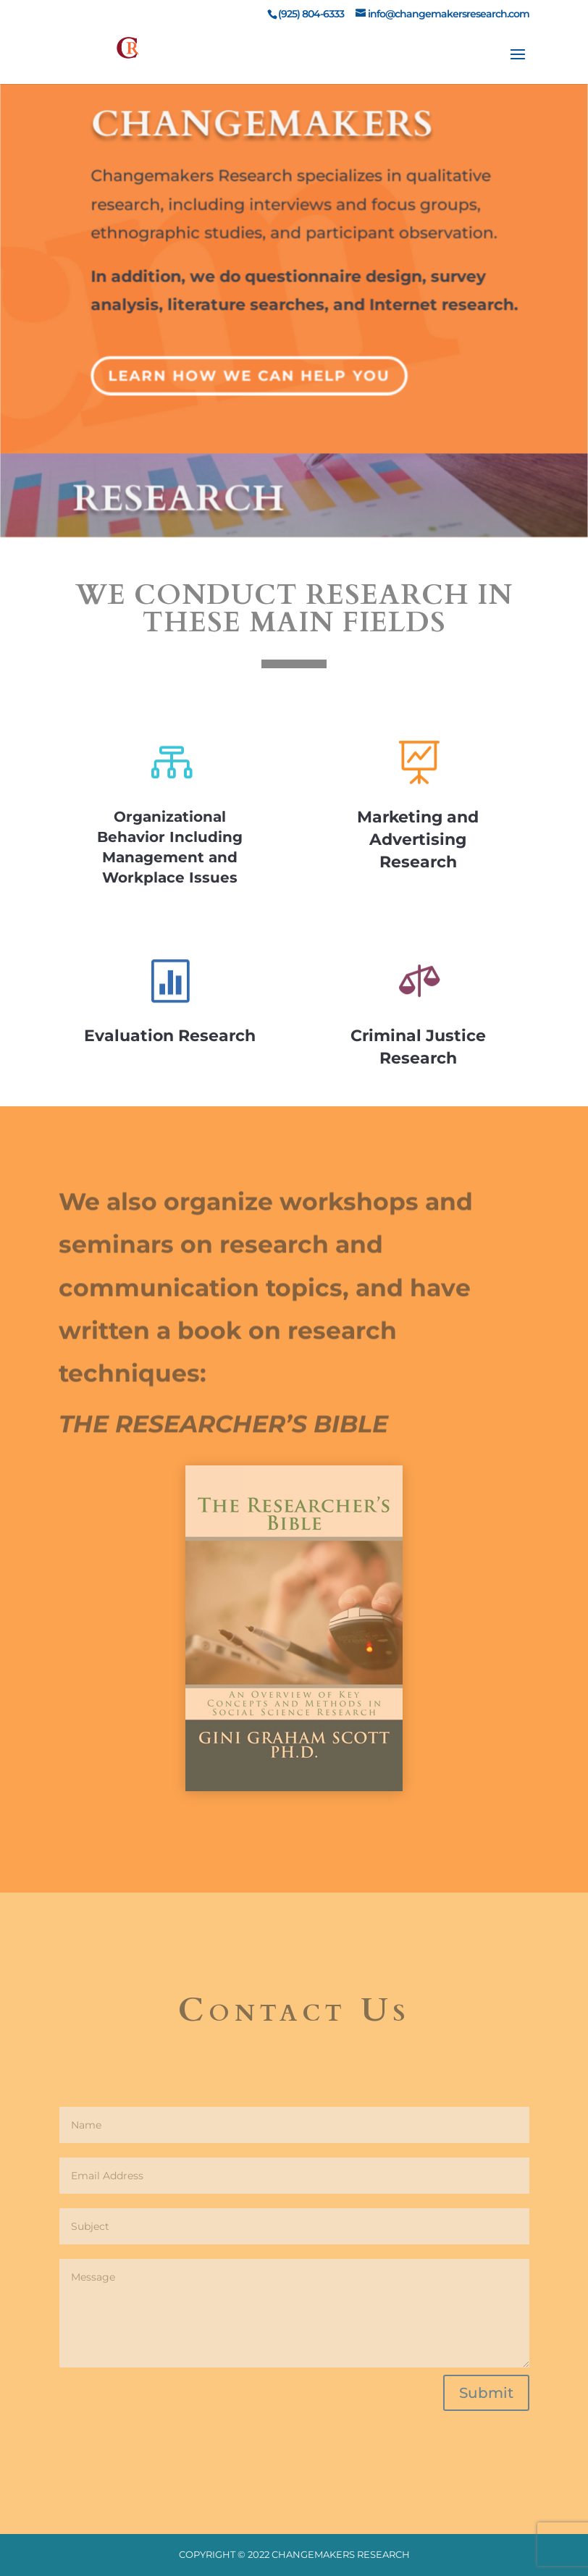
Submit (486, 2393)
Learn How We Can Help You (250, 365)
